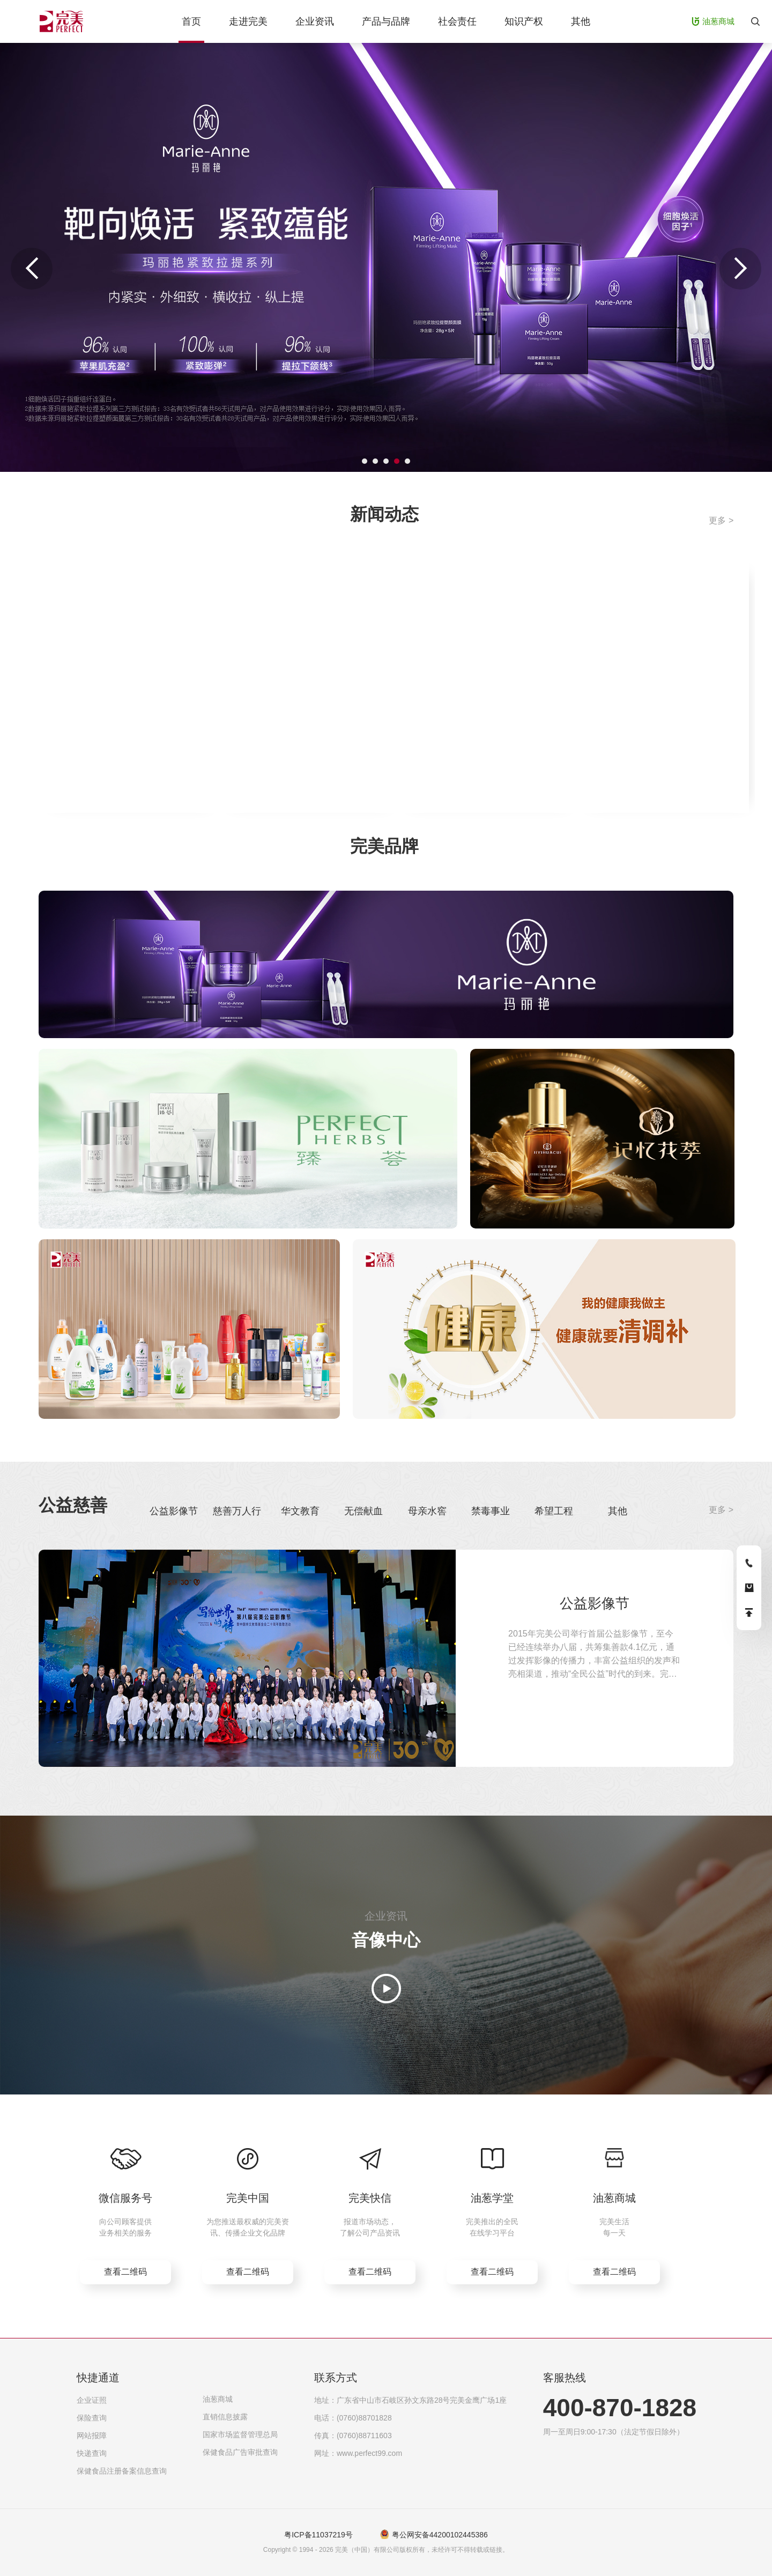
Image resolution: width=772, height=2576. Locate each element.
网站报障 (92, 2435)
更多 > (721, 520)
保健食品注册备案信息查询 (122, 2471)
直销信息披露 (225, 2416)
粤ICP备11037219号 (318, 2534)
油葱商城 (218, 2399)
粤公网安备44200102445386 (440, 2534)
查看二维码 (125, 2271)
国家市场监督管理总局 (240, 2434)
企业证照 (92, 2400)
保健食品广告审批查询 (240, 2452)
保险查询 (92, 2418)
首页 (191, 21)
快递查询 (92, 2453)
